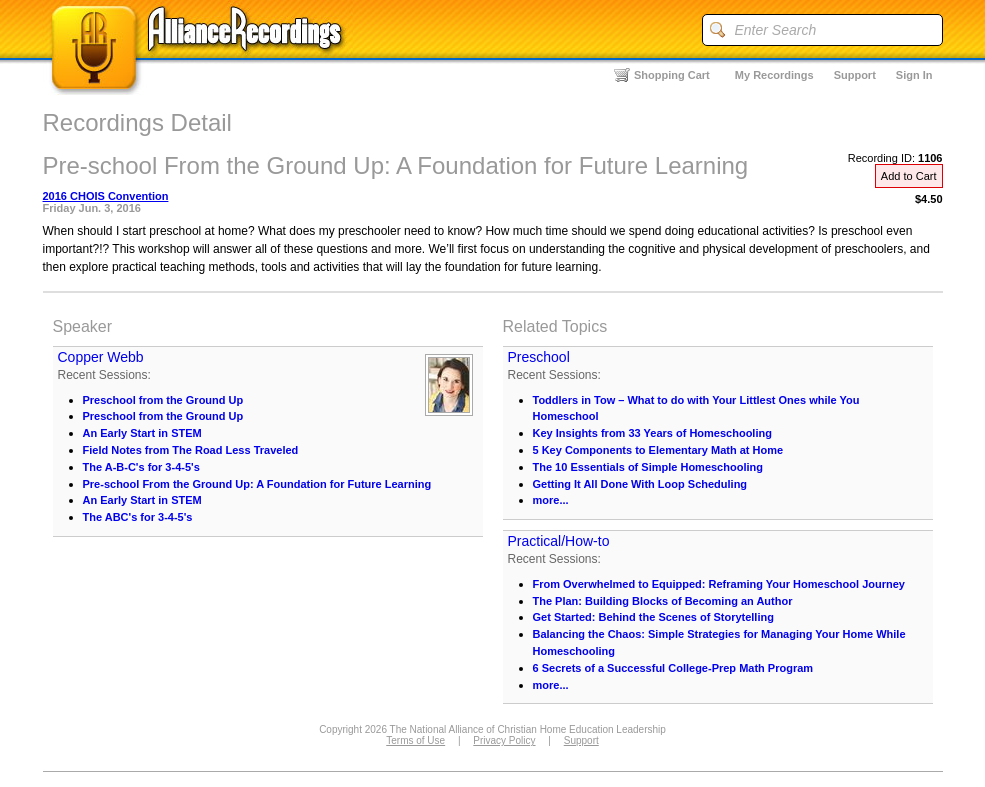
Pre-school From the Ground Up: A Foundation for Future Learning (257, 484)
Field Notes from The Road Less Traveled (191, 450)
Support (855, 75)
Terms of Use (415, 740)
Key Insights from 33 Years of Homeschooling (652, 433)
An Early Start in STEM (142, 433)
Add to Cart (909, 176)
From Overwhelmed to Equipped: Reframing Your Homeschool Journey (719, 584)
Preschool (539, 357)
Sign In (914, 75)
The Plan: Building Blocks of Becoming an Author (663, 601)
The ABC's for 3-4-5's (138, 517)
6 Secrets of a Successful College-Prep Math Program (673, 668)
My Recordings (774, 75)
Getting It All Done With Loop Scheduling (640, 484)
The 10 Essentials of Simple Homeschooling (648, 467)
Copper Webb (101, 357)
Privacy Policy (504, 740)
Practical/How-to (559, 541)
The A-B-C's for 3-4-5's (141, 467)
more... (551, 500)
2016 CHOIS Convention (106, 196)
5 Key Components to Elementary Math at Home (658, 450)
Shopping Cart (672, 75)
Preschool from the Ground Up (163, 400)
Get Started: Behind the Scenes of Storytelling (653, 617)
